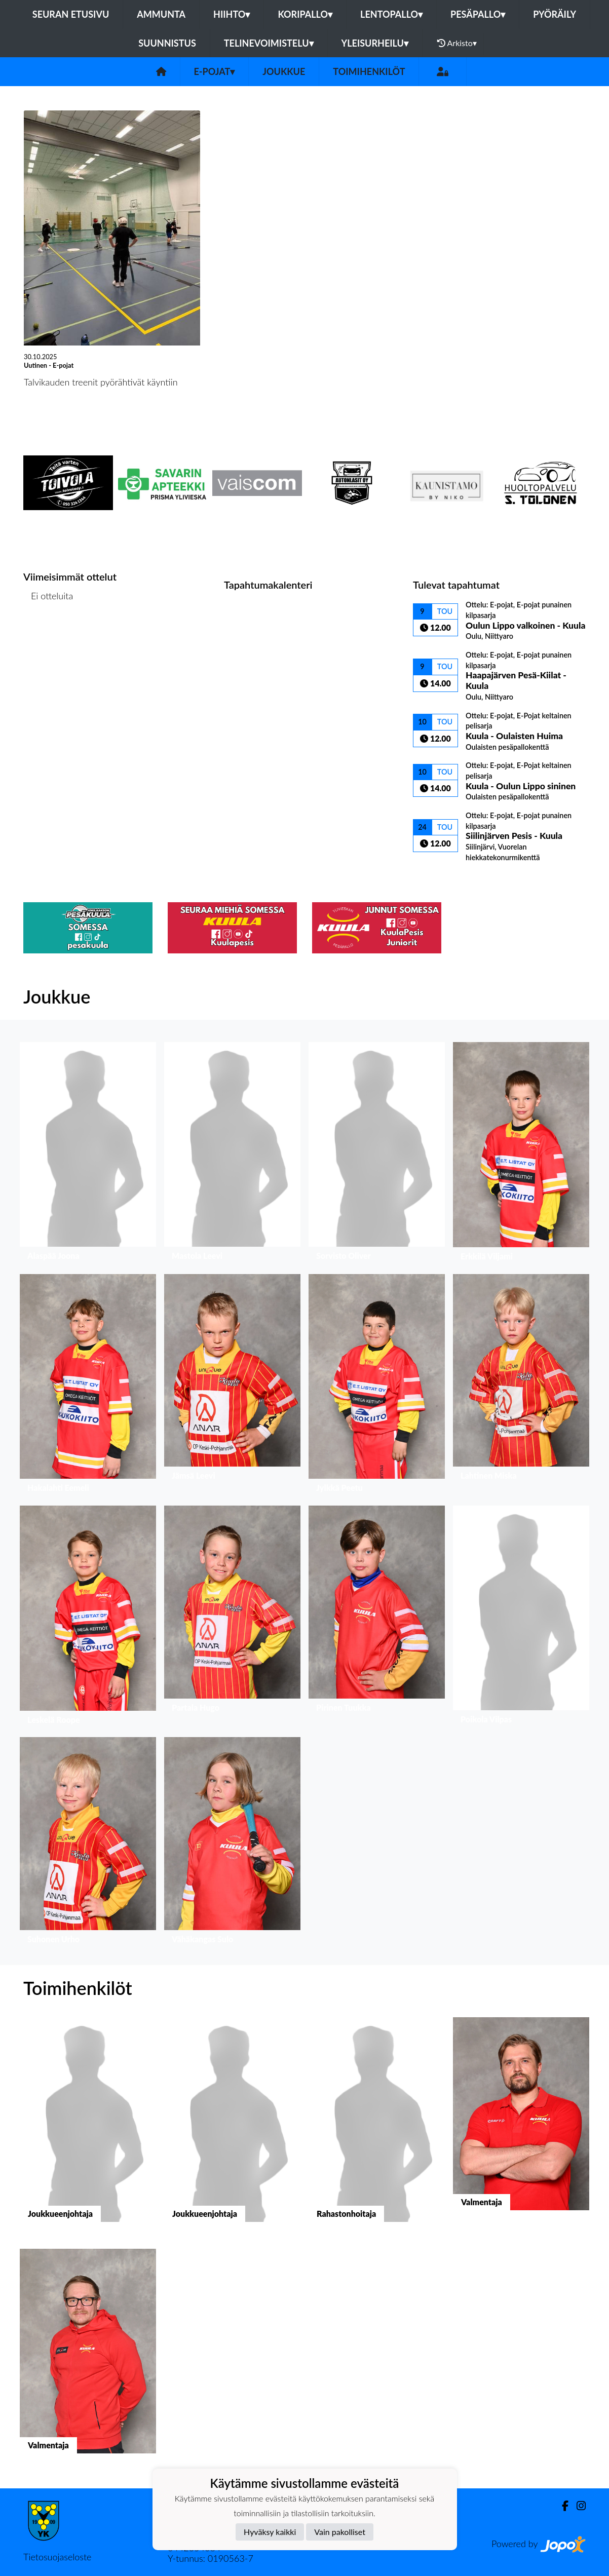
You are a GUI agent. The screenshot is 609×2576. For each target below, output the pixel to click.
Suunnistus (167, 43)
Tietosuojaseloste (57, 2556)
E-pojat (214, 71)
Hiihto (231, 14)
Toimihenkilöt (369, 71)
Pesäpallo (477, 14)
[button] (88, 1154)
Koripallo (305, 14)
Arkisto (457, 43)
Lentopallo (391, 14)
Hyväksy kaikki (270, 2531)
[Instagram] (577, 2506)
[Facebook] (561, 2506)
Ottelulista (48, 635)
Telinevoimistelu (269, 43)
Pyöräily (554, 14)
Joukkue (283, 71)
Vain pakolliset (339, 2531)
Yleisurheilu (374, 43)
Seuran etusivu (70, 14)
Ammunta (161, 14)
